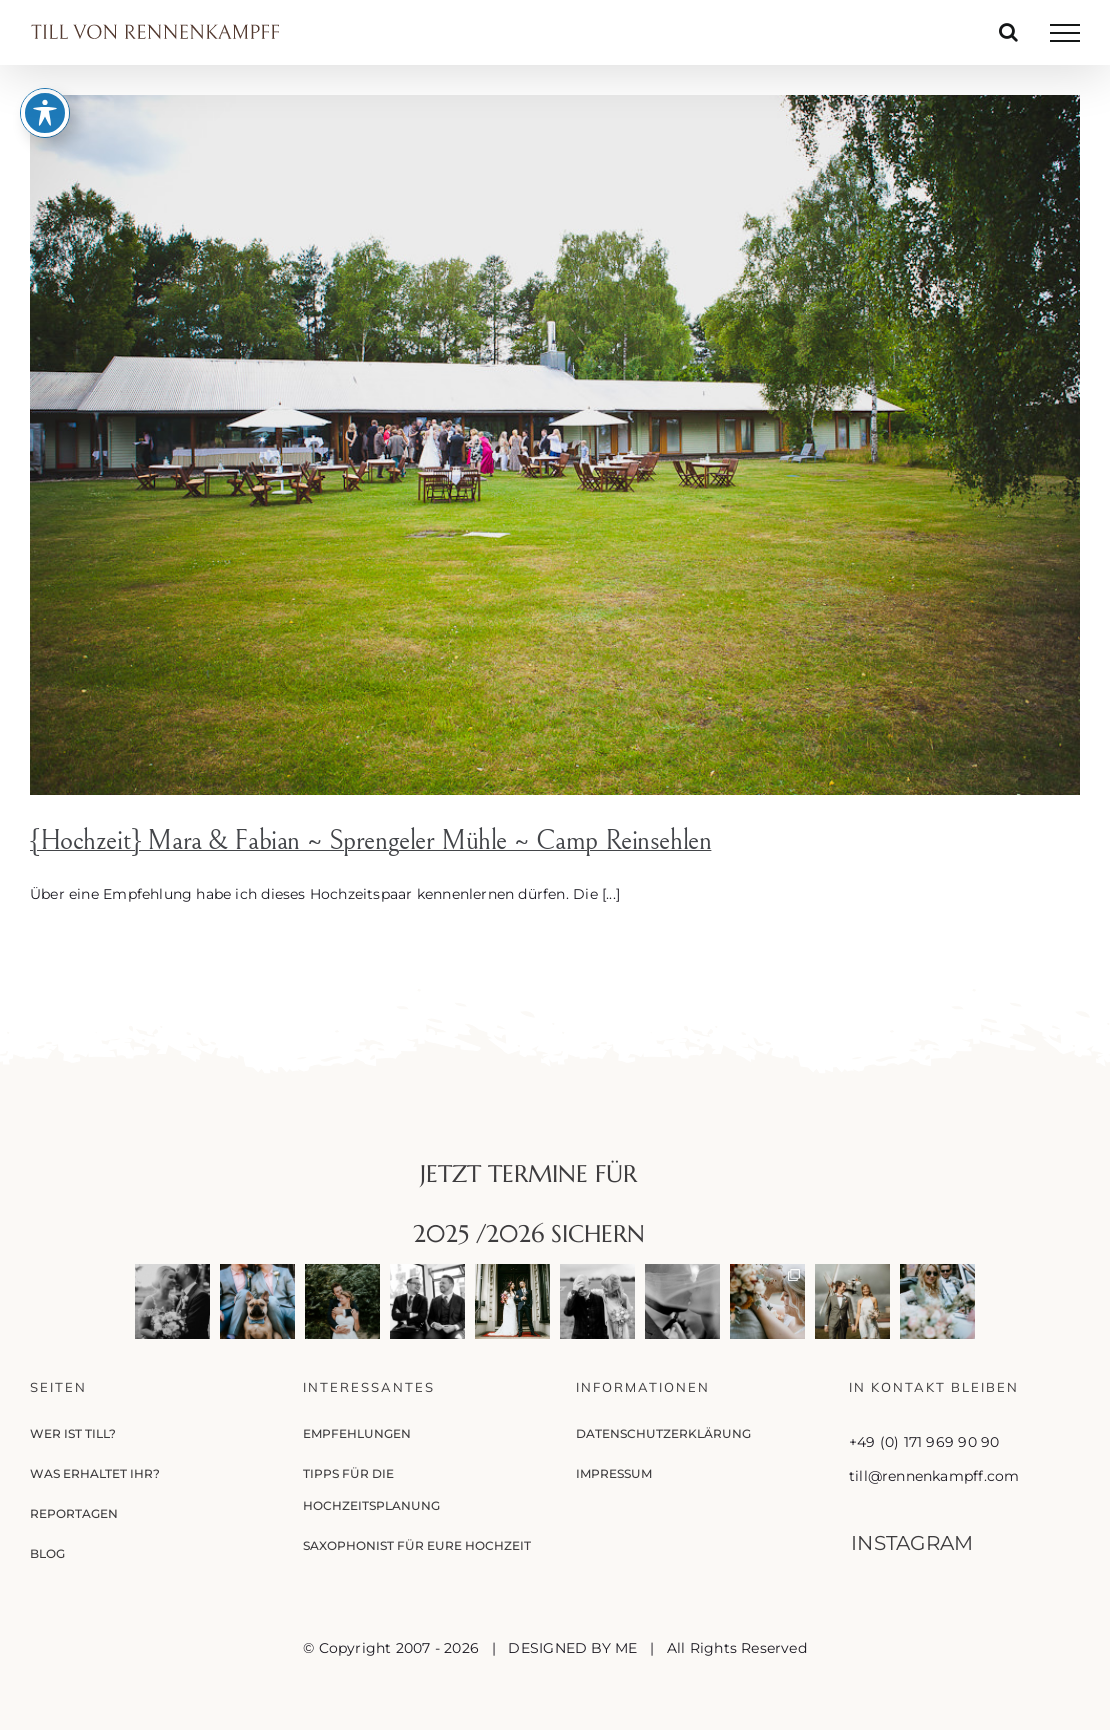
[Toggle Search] (1008, 32)
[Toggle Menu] (1065, 33)
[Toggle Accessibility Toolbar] (45, 68)
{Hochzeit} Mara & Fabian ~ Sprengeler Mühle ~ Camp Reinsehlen (370, 841)
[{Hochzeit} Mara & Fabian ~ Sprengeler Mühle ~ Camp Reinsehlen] (555, 445)
